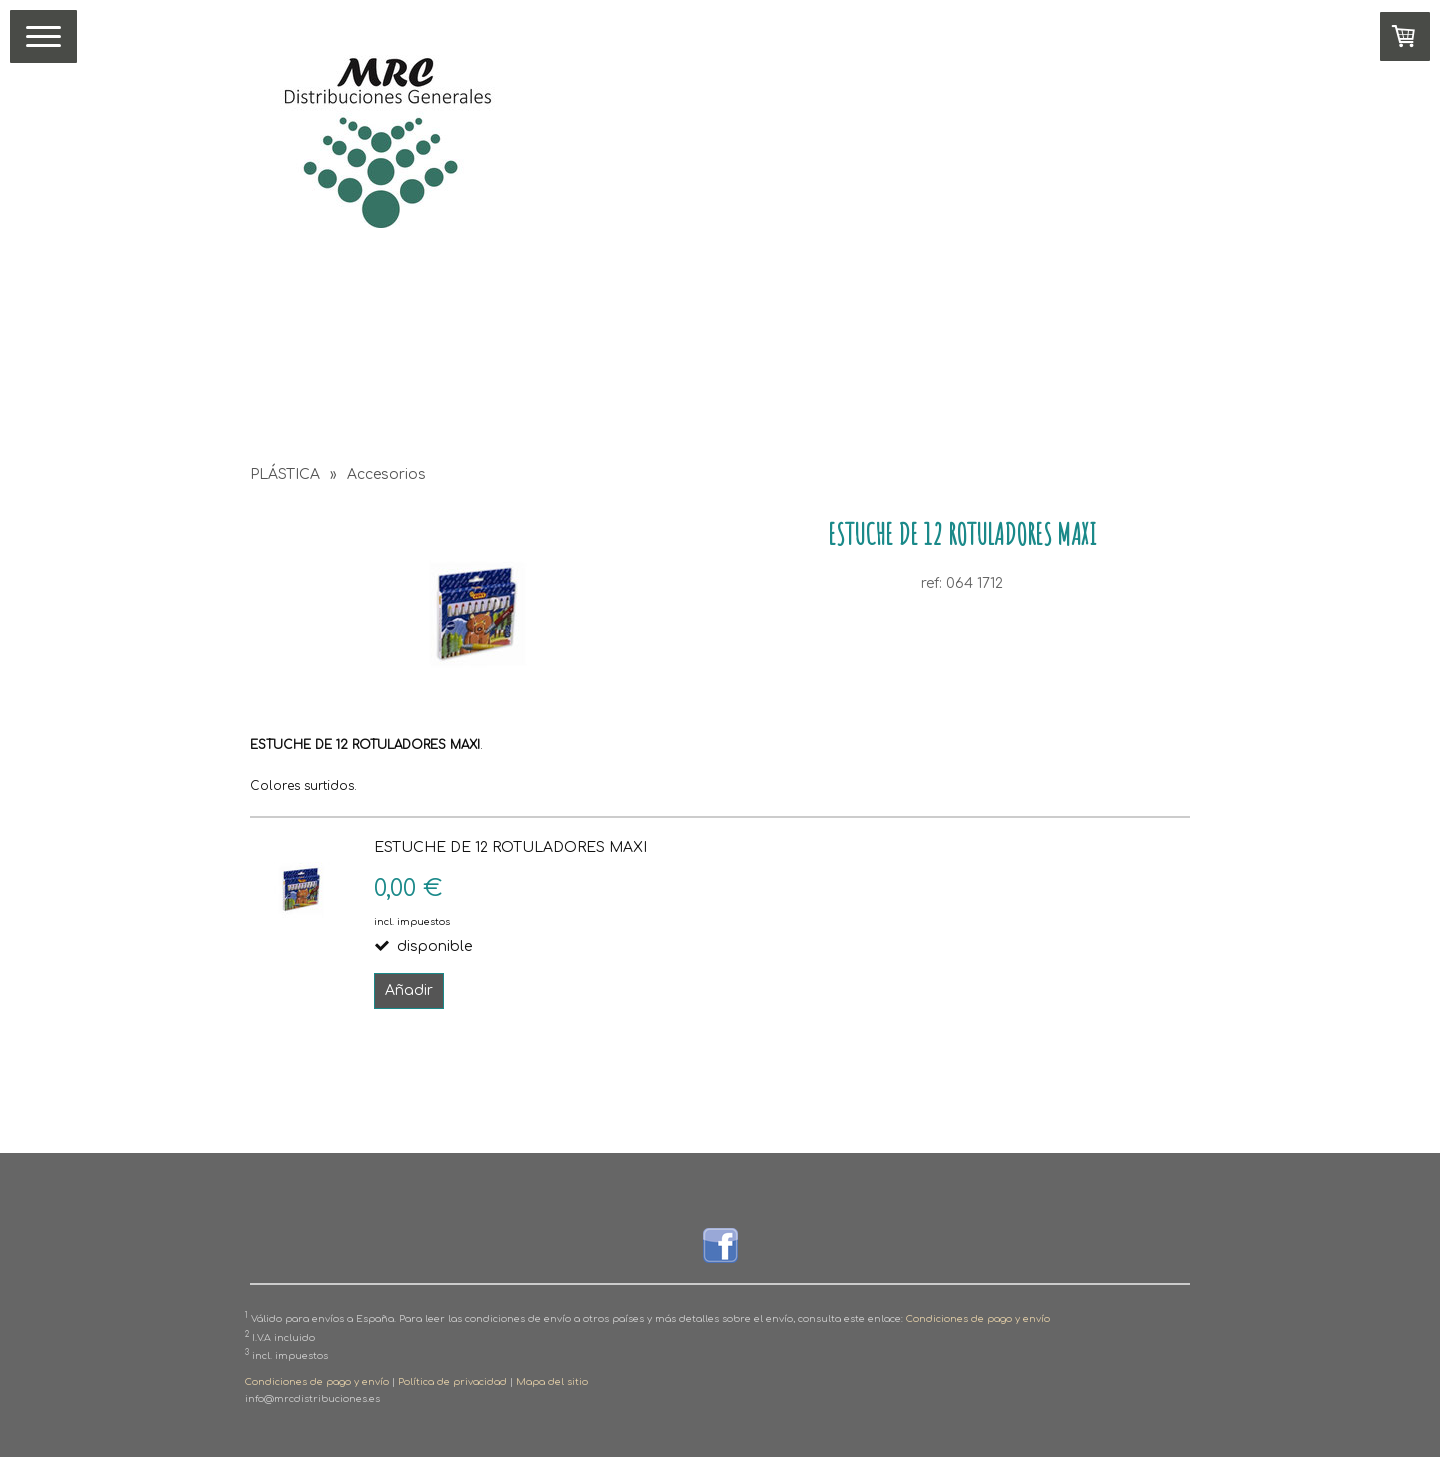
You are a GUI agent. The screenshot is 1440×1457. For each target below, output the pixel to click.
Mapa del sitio (552, 1382)
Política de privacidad (452, 1382)
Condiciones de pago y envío (978, 1320)
